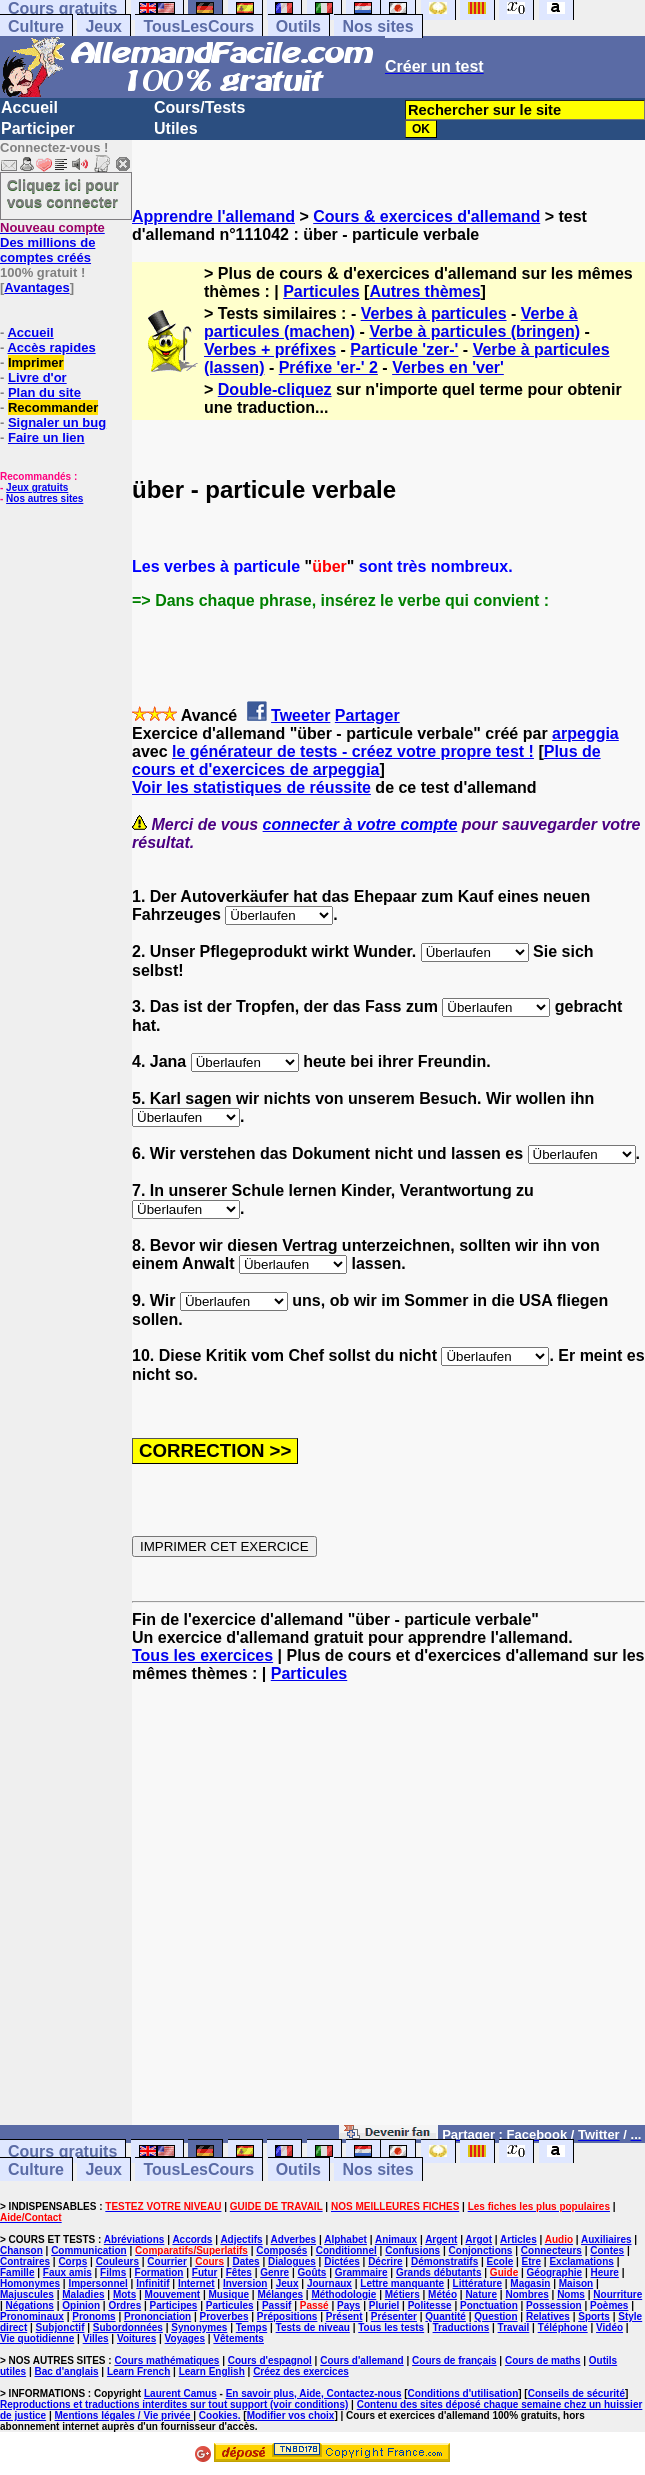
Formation (159, 2272)
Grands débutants (439, 2272)
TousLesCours (198, 26)
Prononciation (157, 2316)
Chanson (21, 2250)
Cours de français (454, 2360)
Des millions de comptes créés (52, 242)
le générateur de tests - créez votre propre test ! (353, 751)
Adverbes (294, 2239)
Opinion (81, 2305)
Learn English (212, 2371)
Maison (576, 2283)
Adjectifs (241, 2239)
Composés (281, 2250)
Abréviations (134, 2239)
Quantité (445, 2316)
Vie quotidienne (37, 2338)
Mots (124, 2294)
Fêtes (239, 2272)
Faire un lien (46, 437)
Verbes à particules (434, 313)
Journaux (329, 2283)
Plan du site (44, 392)
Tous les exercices (202, 1655)
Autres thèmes (424, 291)
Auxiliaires (606, 2239)
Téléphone (563, 2327)
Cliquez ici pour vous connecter (63, 193)
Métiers (402, 2294)
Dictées (342, 2261)
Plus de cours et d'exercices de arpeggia (366, 760)
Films (113, 2272)
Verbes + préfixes (270, 349)
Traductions (461, 2327)
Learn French (138, 2371)
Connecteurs (551, 2250)
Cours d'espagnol (270, 2360)
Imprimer (36, 362)
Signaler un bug (57, 422)
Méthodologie (343, 2294)
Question (495, 2316)
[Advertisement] (388, 1913)
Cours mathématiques (166, 2360)
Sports (594, 2316)
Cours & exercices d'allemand (426, 216)
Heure (605, 2272)
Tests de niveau (313, 2327)
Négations (30, 2305)
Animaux (396, 2239)
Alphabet (345, 2239)
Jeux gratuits (37, 487)
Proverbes (224, 2316)
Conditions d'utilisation (463, 2393)
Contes (607, 2250)
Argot (478, 2239)
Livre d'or (37, 377)
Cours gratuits (62, 2151)
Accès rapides (51, 347)
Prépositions (287, 2316)
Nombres (526, 2294)
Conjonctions (481, 2250)
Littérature (477, 2283)
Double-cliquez (275, 389)
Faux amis (67, 2272)
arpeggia (585, 733)
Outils (298, 26)
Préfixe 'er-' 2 (328, 367)
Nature (481, 2294)
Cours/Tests (199, 107)
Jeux (103, 26)
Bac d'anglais (66, 2371)
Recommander (53, 407)
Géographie (555, 2272)
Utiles (176, 128)
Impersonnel (97, 2283)
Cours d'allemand (362, 2360)
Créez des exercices (301, 2371)
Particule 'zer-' (404, 349)
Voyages (185, 2338)
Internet (196, 2283)
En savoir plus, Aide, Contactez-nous (314, 2393)
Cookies (218, 2415)
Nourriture (617, 2294)
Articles (518, 2239)
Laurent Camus (180, 2393)
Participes (174, 2305)
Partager (367, 715)
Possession (554, 2305)
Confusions (412, 2250)
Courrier (166, 2261)
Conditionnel (346, 2250)
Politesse (430, 2305)
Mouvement (173, 2294)
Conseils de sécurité (576, 2393)
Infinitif (152, 2283)
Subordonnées (128, 2327)
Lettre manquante (402, 2283)
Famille (17, 2272)
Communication (89, 2250)
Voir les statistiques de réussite (251, 787)
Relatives (548, 2316)
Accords (192, 2239)
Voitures (136, 2338)
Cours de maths (543, 2360)
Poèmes (609, 2305)
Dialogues (292, 2261)
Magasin (530, 2283)
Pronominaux (32, 2316)
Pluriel (384, 2305)
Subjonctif (60, 2327)
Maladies (83, 2294)
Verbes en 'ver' (448, 367)
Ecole (500, 2261)
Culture (36, 26)
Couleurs (117, 2261)
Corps (72, 2261)
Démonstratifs (444, 2261)
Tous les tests (391, 2327)
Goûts (312, 2272)
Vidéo (609, 2327)
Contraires (25, 2261)
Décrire (385, 2261)
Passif (276, 2305)
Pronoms (93, 2316)
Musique (229, 2294)
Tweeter (300, 715)
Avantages (36, 287)
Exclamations (581, 2261)
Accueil (29, 107)
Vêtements (238, 2338)
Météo (442, 2294)
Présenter (394, 2316)
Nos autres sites (44, 498)
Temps (252, 2327)
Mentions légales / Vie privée (124, 2415)
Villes (96, 2338)
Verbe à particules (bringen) (474, 331)
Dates (245, 2261)
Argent (441, 2239)
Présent (344, 2316)
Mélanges (280, 2294)
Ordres (124, 2305)
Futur (205, 2272)
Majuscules (27, 2294)
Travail (514, 2327)
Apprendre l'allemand (213, 216)
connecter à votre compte (360, 824)
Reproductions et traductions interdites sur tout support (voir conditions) (174, 2404)
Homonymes (30, 2283)
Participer (38, 128)
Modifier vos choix (291, 2415)
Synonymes (199, 2327)
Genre (274, 2272)
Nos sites (377, 26)
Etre (531, 2261)
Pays (348, 2305)
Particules (321, 291)
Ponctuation (489, 2305)
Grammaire (361, 2272)
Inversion (245, 2283)
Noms (571, 2294)
